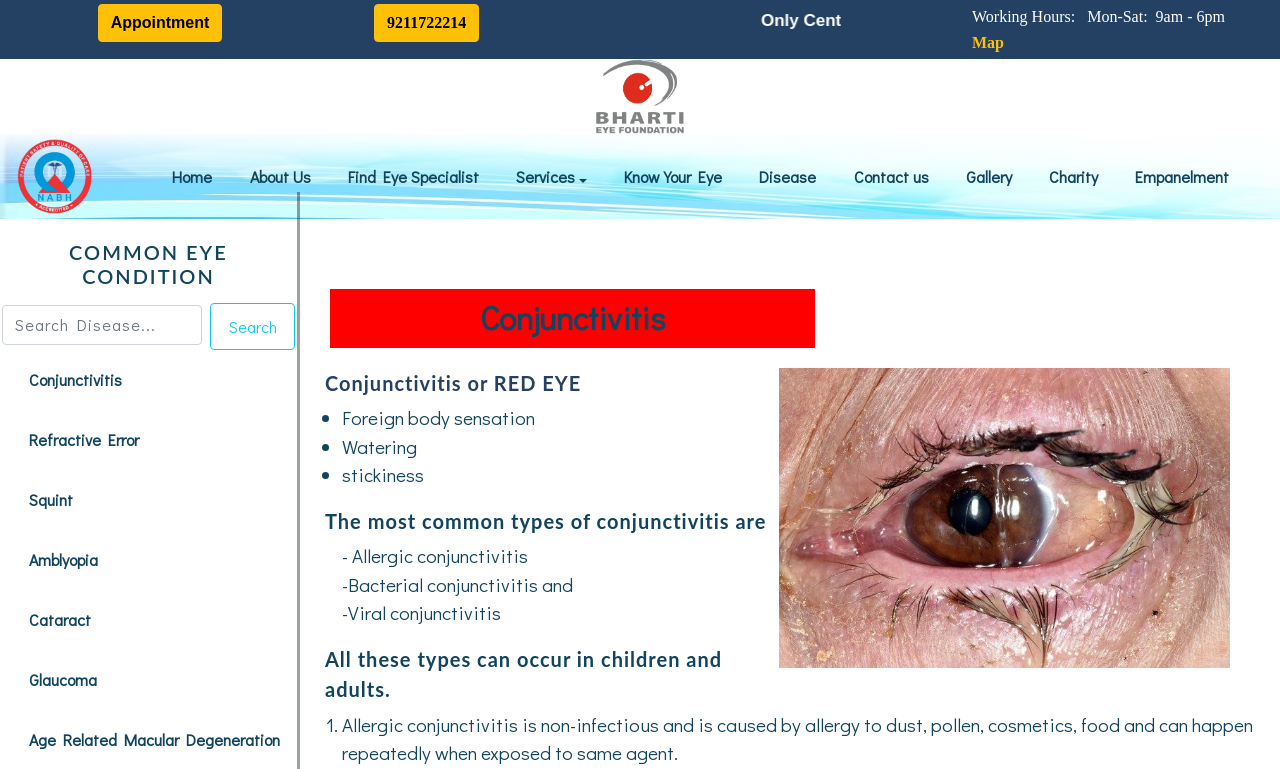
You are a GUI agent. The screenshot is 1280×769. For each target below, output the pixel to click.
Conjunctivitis (75, 379)
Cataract (60, 619)
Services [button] (547, 176)
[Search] (102, 325)
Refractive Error (84, 439)
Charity (1073, 176)
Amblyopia (63, 559)
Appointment (160, 22)
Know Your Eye (673, 176)
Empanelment (1182, 176)
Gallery (989, 176)
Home (192, 176)
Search (253, 326)
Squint (51, 499)
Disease (787, 176)
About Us (280, 176)
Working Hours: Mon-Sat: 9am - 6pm (1102, 16)
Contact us (891, 176)
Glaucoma (63, 679)
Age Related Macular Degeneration (154, 739)
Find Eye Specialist (413, 176)
